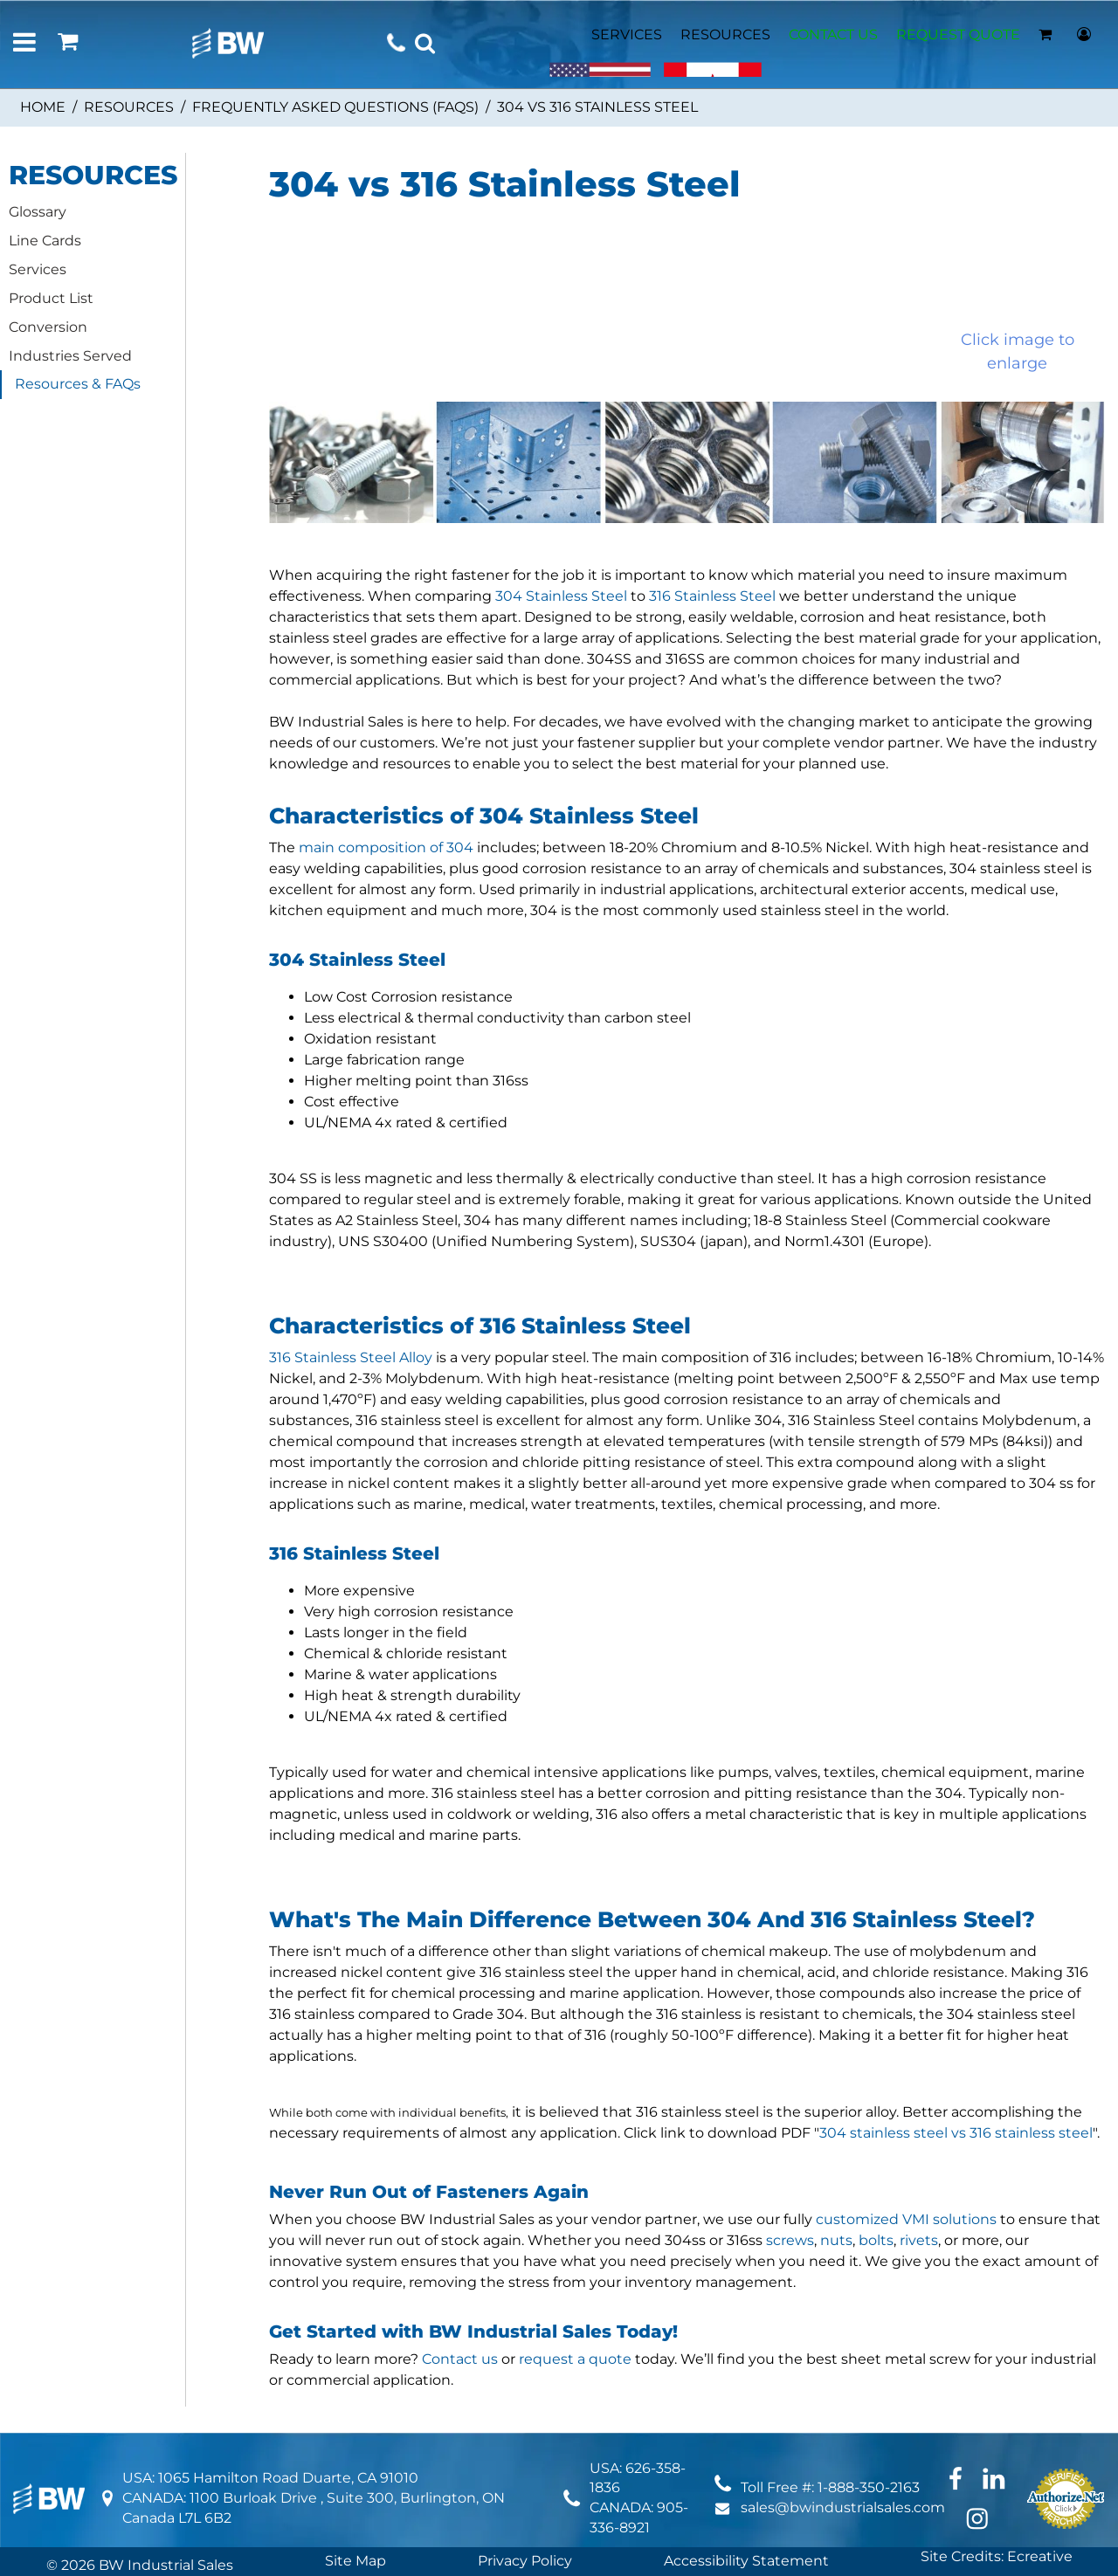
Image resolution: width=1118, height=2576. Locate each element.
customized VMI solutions (906, 2219)
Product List (51, 298)
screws (790, 2240)
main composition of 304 (386, 847)
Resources (129, 107)
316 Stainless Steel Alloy (350, 1357)
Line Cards (45, 240)
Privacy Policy (525, 2560)
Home (43, 107)
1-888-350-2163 (869, 2487)
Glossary (37, 211)
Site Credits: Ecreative (997, 2556)
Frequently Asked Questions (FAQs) (335, 107)
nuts (836, 2240)
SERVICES (626, 34)
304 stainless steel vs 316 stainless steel (956, 2133)
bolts (876, 2240)
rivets (919, 2240)
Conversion (48, 327)
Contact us (460, 2359)
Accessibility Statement (746, 2560)
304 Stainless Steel (561, 596)
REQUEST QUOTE (958, 34)
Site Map (355, 2560)
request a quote (575, 2359)
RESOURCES (725, 34)
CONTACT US (833, 34)
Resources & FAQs (78, 383)
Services (37, 269)
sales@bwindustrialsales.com (843, 2507)
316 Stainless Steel (712, 596)
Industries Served (70, 356)
